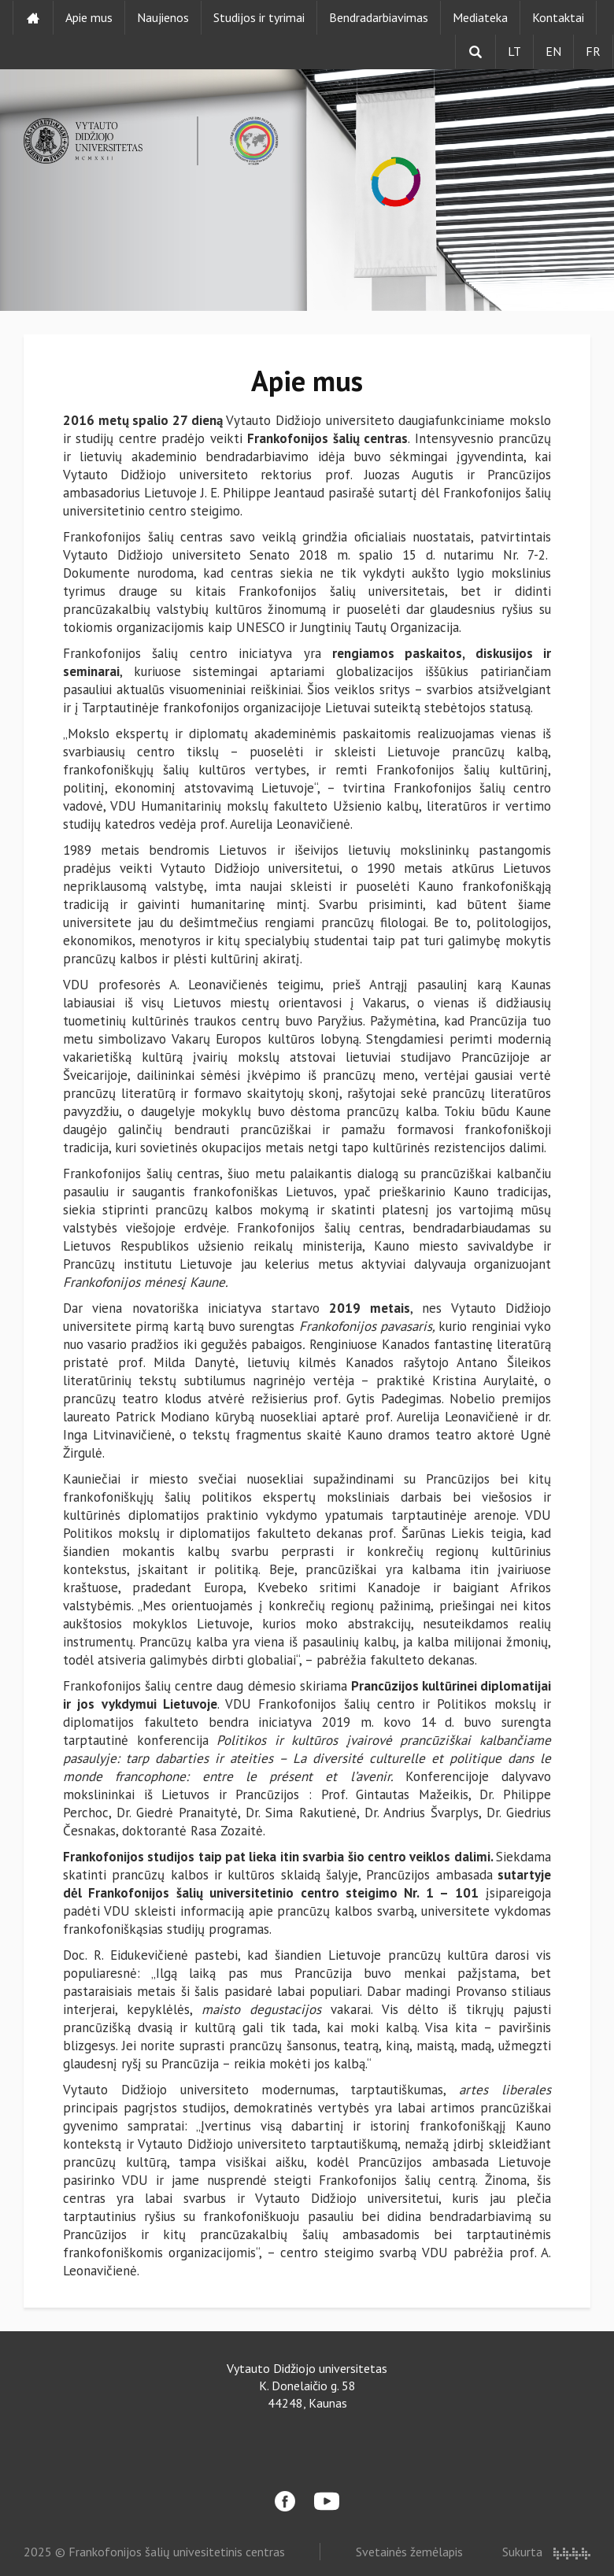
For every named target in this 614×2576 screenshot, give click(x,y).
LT (514, 51)
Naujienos (163, 17)
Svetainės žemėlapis (409, 2551)
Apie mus (89, 17)
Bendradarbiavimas (378, 17)
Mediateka (480, 17)
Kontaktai (558, 17)
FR (593, 51)
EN (553, 51)
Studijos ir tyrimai (259, 17)
